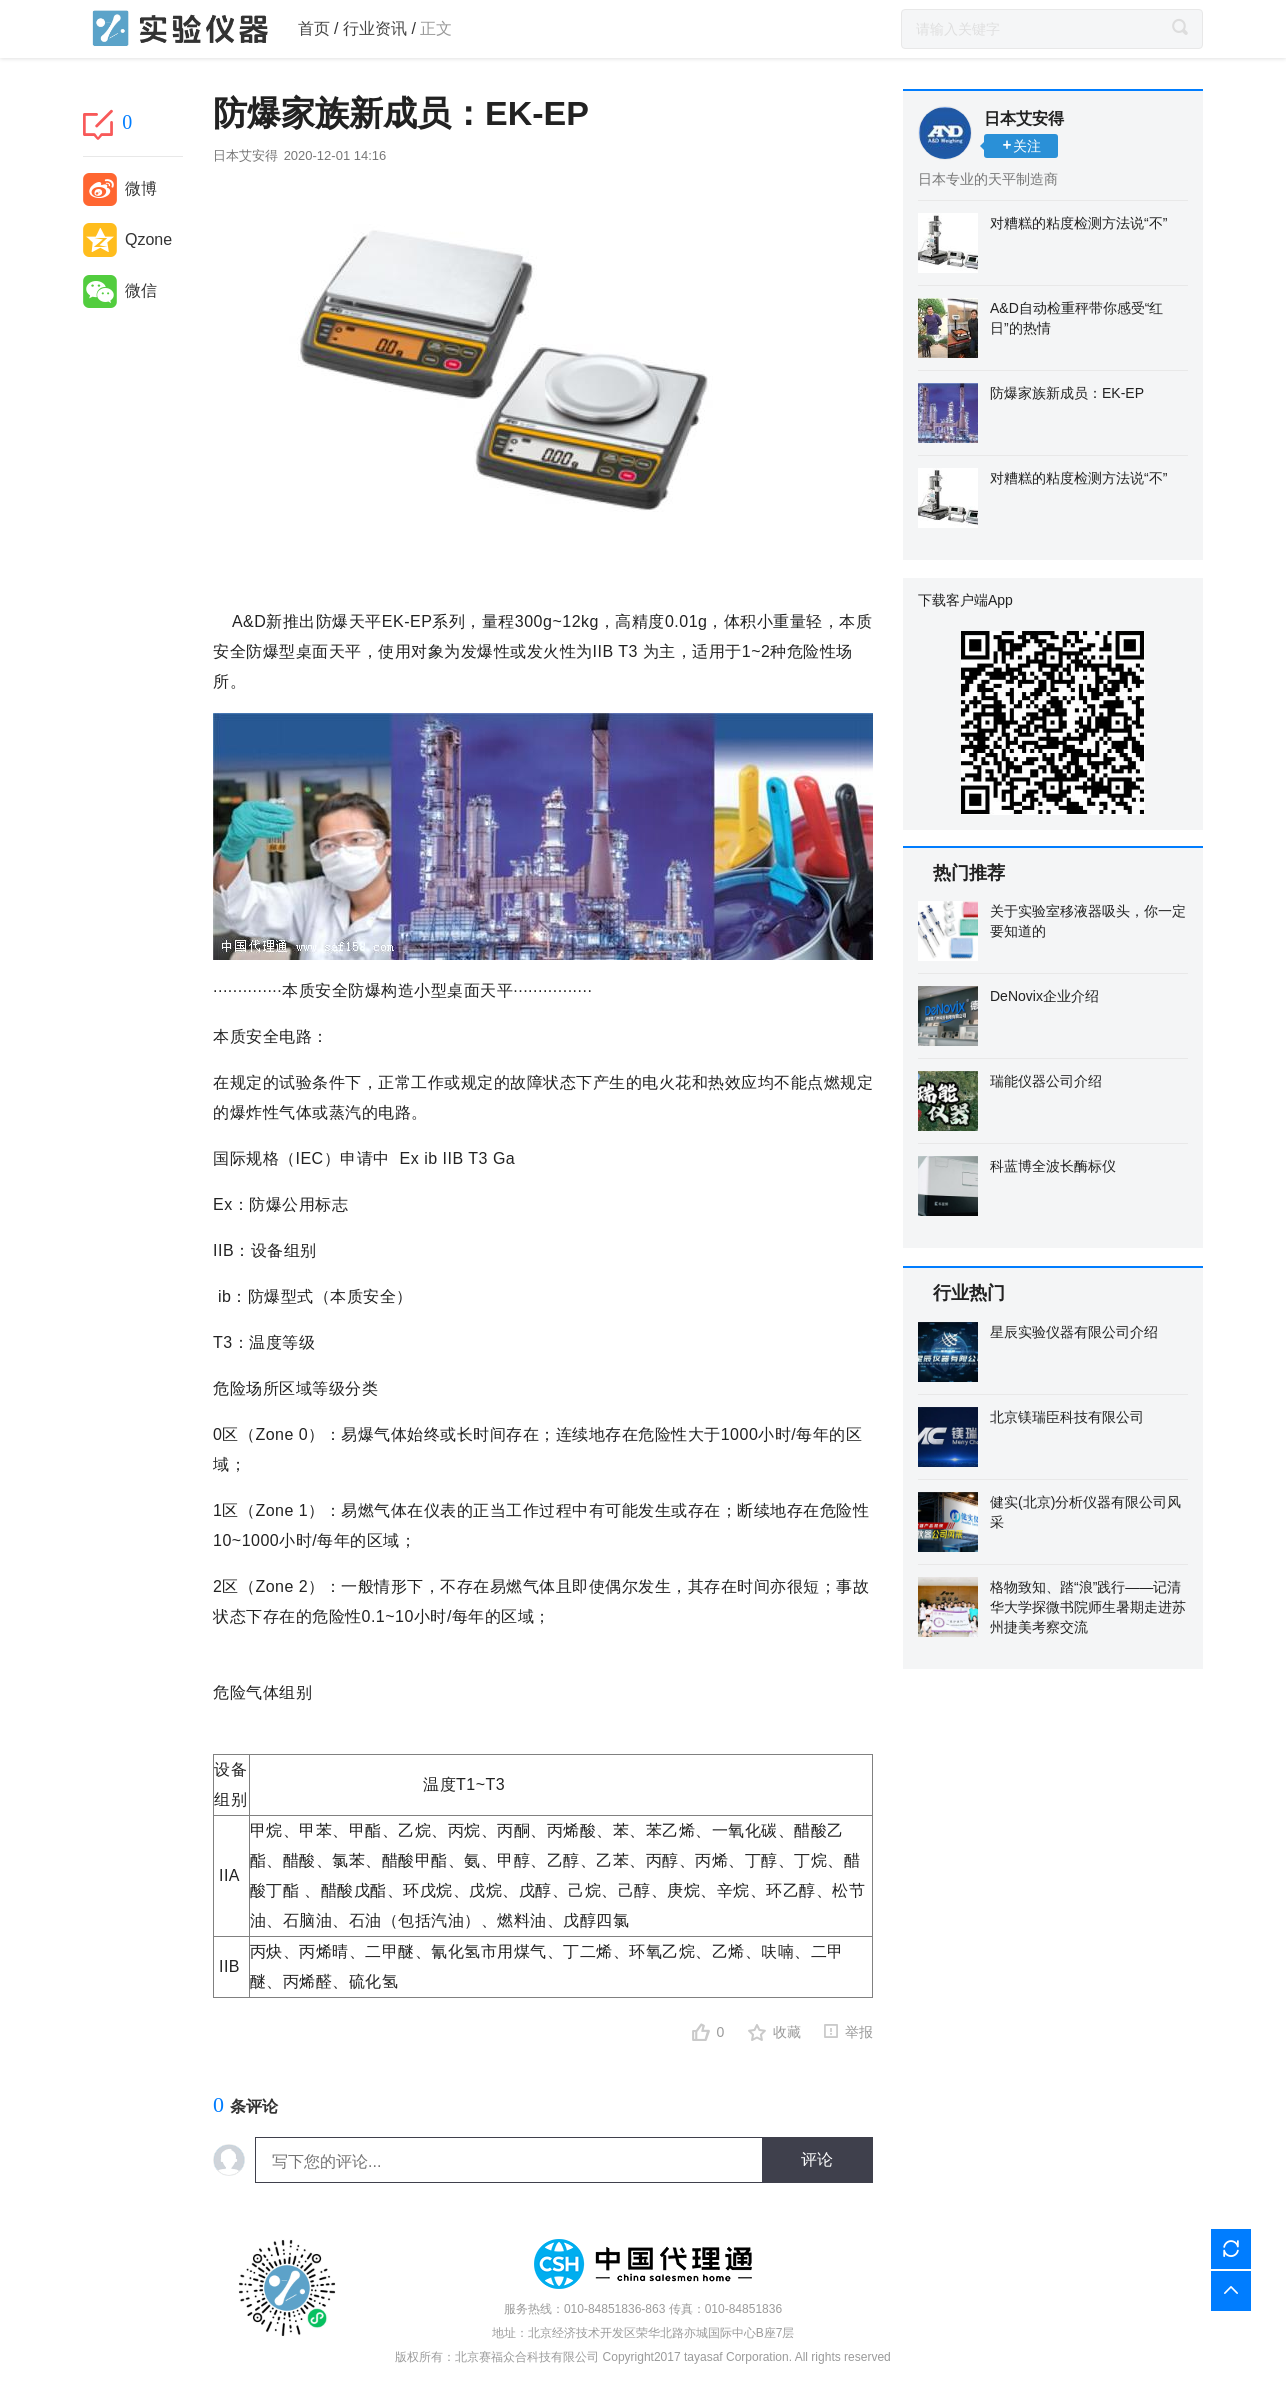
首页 (314, 28)
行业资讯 (375, 28)
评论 (817, 2159)
